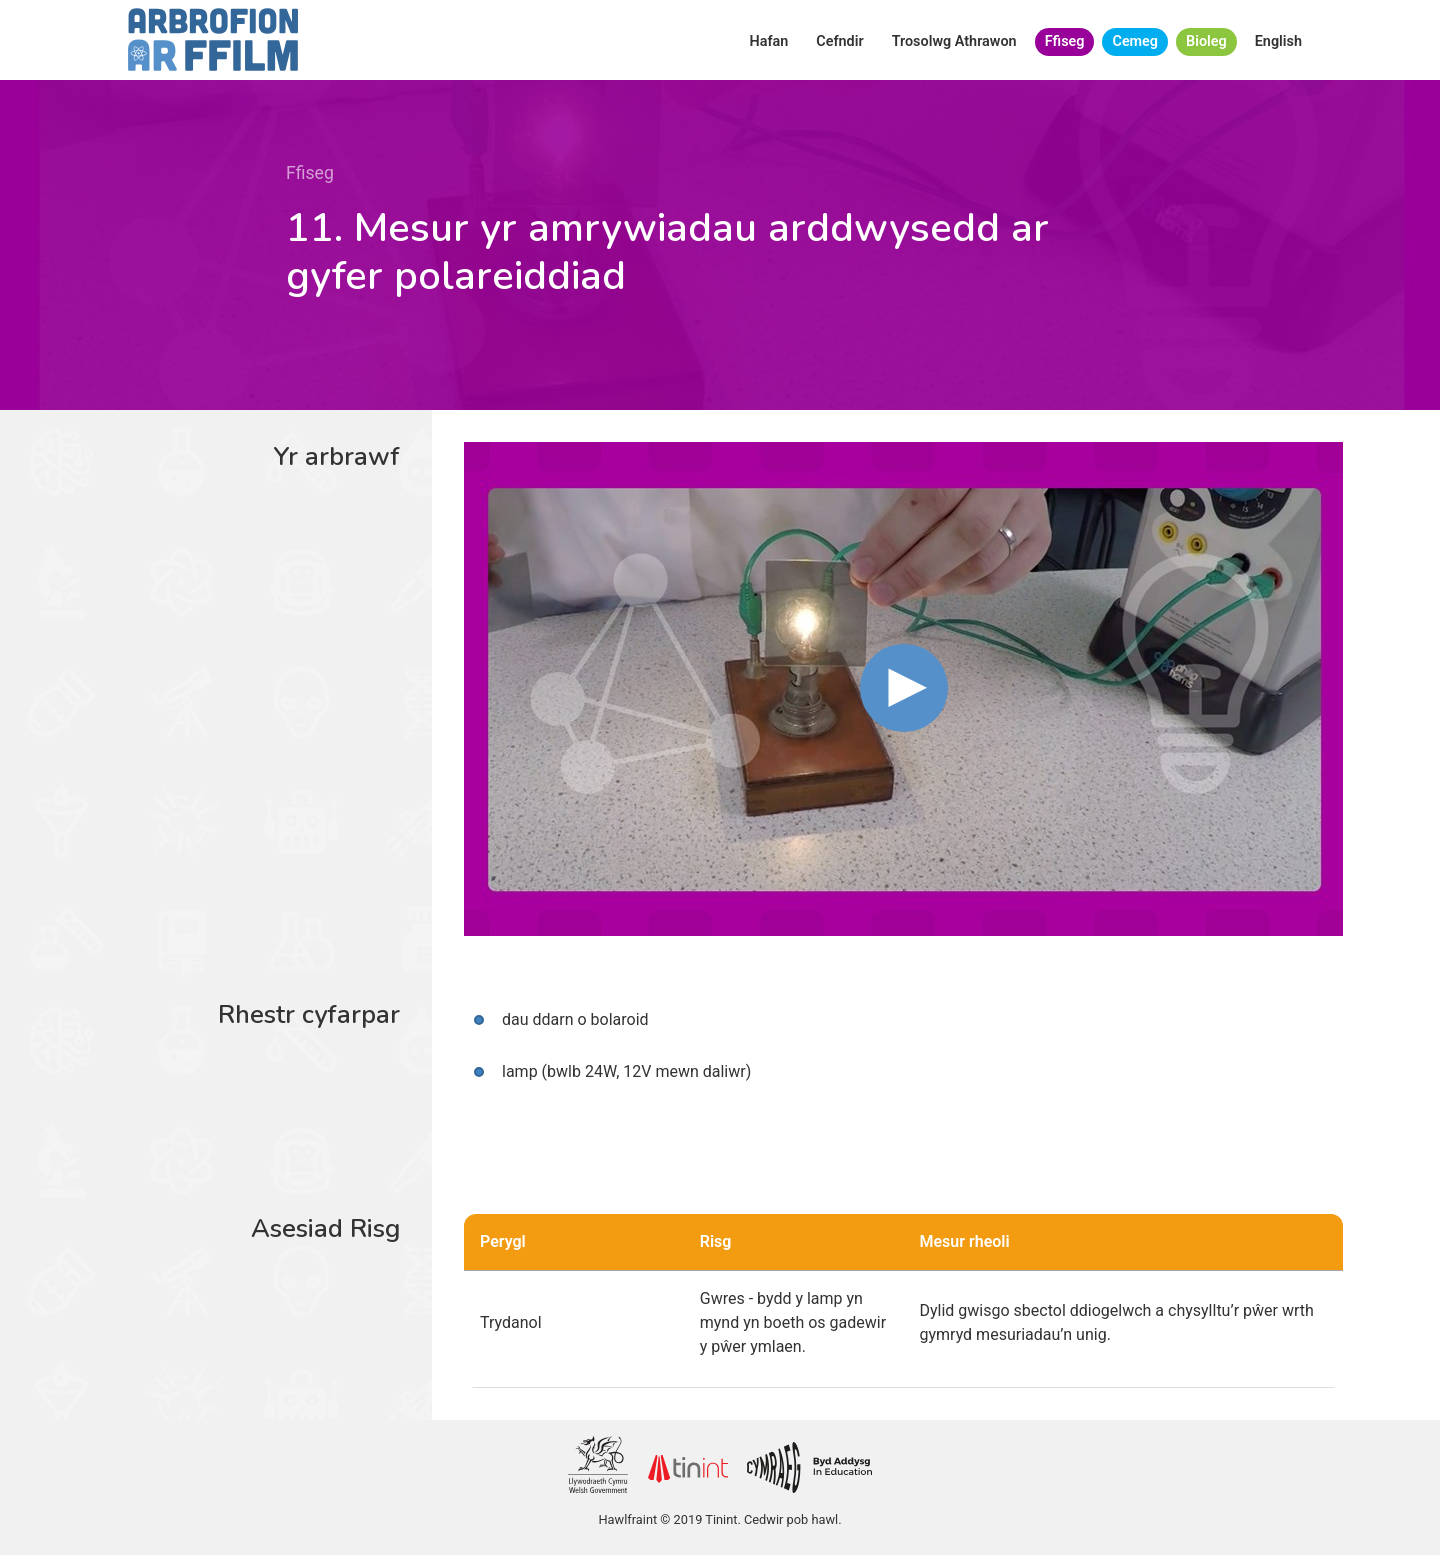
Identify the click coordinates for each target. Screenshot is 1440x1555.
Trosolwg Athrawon (954, 41)
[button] (904, 688)
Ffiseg (1065, 41)
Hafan (769, 41)
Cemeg (1135, 41)
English (1278, 41)
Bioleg (1206, 41)
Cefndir (839, 41)
